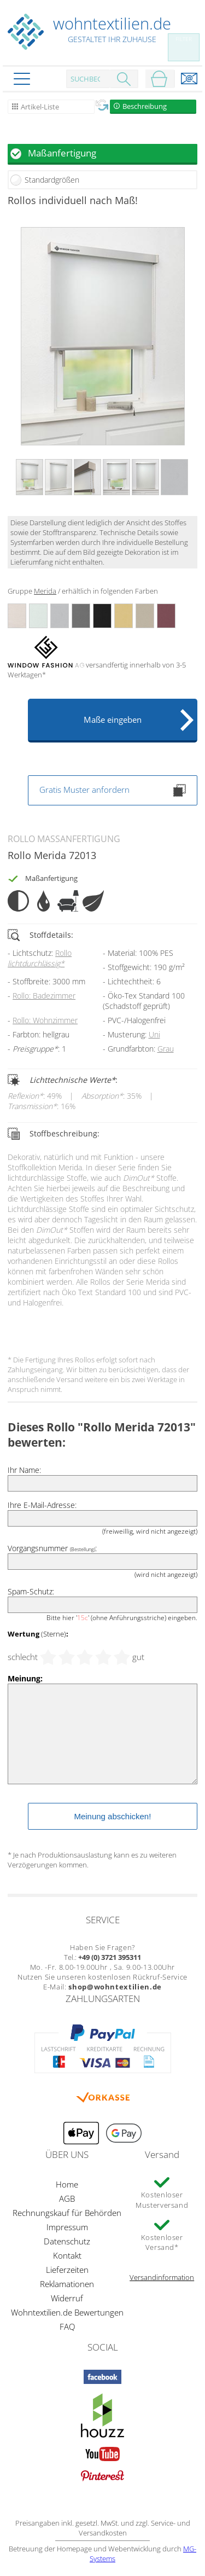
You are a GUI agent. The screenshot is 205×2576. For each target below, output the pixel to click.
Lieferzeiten (67, 2269)
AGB (67, 2198)
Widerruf (67, 2298)
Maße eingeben (113, 719)
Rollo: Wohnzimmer (45, 1020)
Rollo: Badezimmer (44, 995)
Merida (45, 591)
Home (67, 2184)
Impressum (67, 2226)
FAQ (67, 2326)
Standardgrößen (52, 180)
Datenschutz (67, 2241)
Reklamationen (67, 2283)
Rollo (40, 958)
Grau (165, 1048)
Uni (154, 1034)
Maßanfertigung (62, 153)
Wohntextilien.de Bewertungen (67, 2312)
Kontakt (67, 2255)
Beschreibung (144, 106)
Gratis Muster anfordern (112, 790)
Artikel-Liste (40, 107)
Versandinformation (162, 2277)
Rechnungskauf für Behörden (67, 2212)
